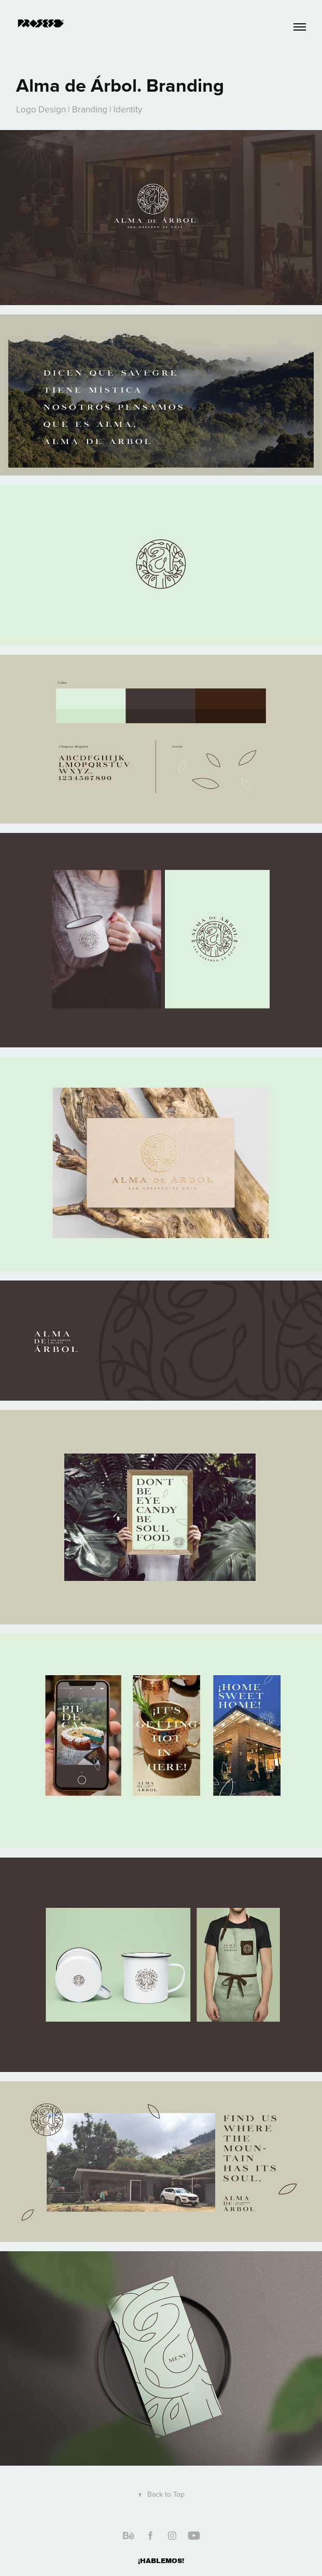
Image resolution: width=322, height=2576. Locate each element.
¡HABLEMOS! (161, 2561)
